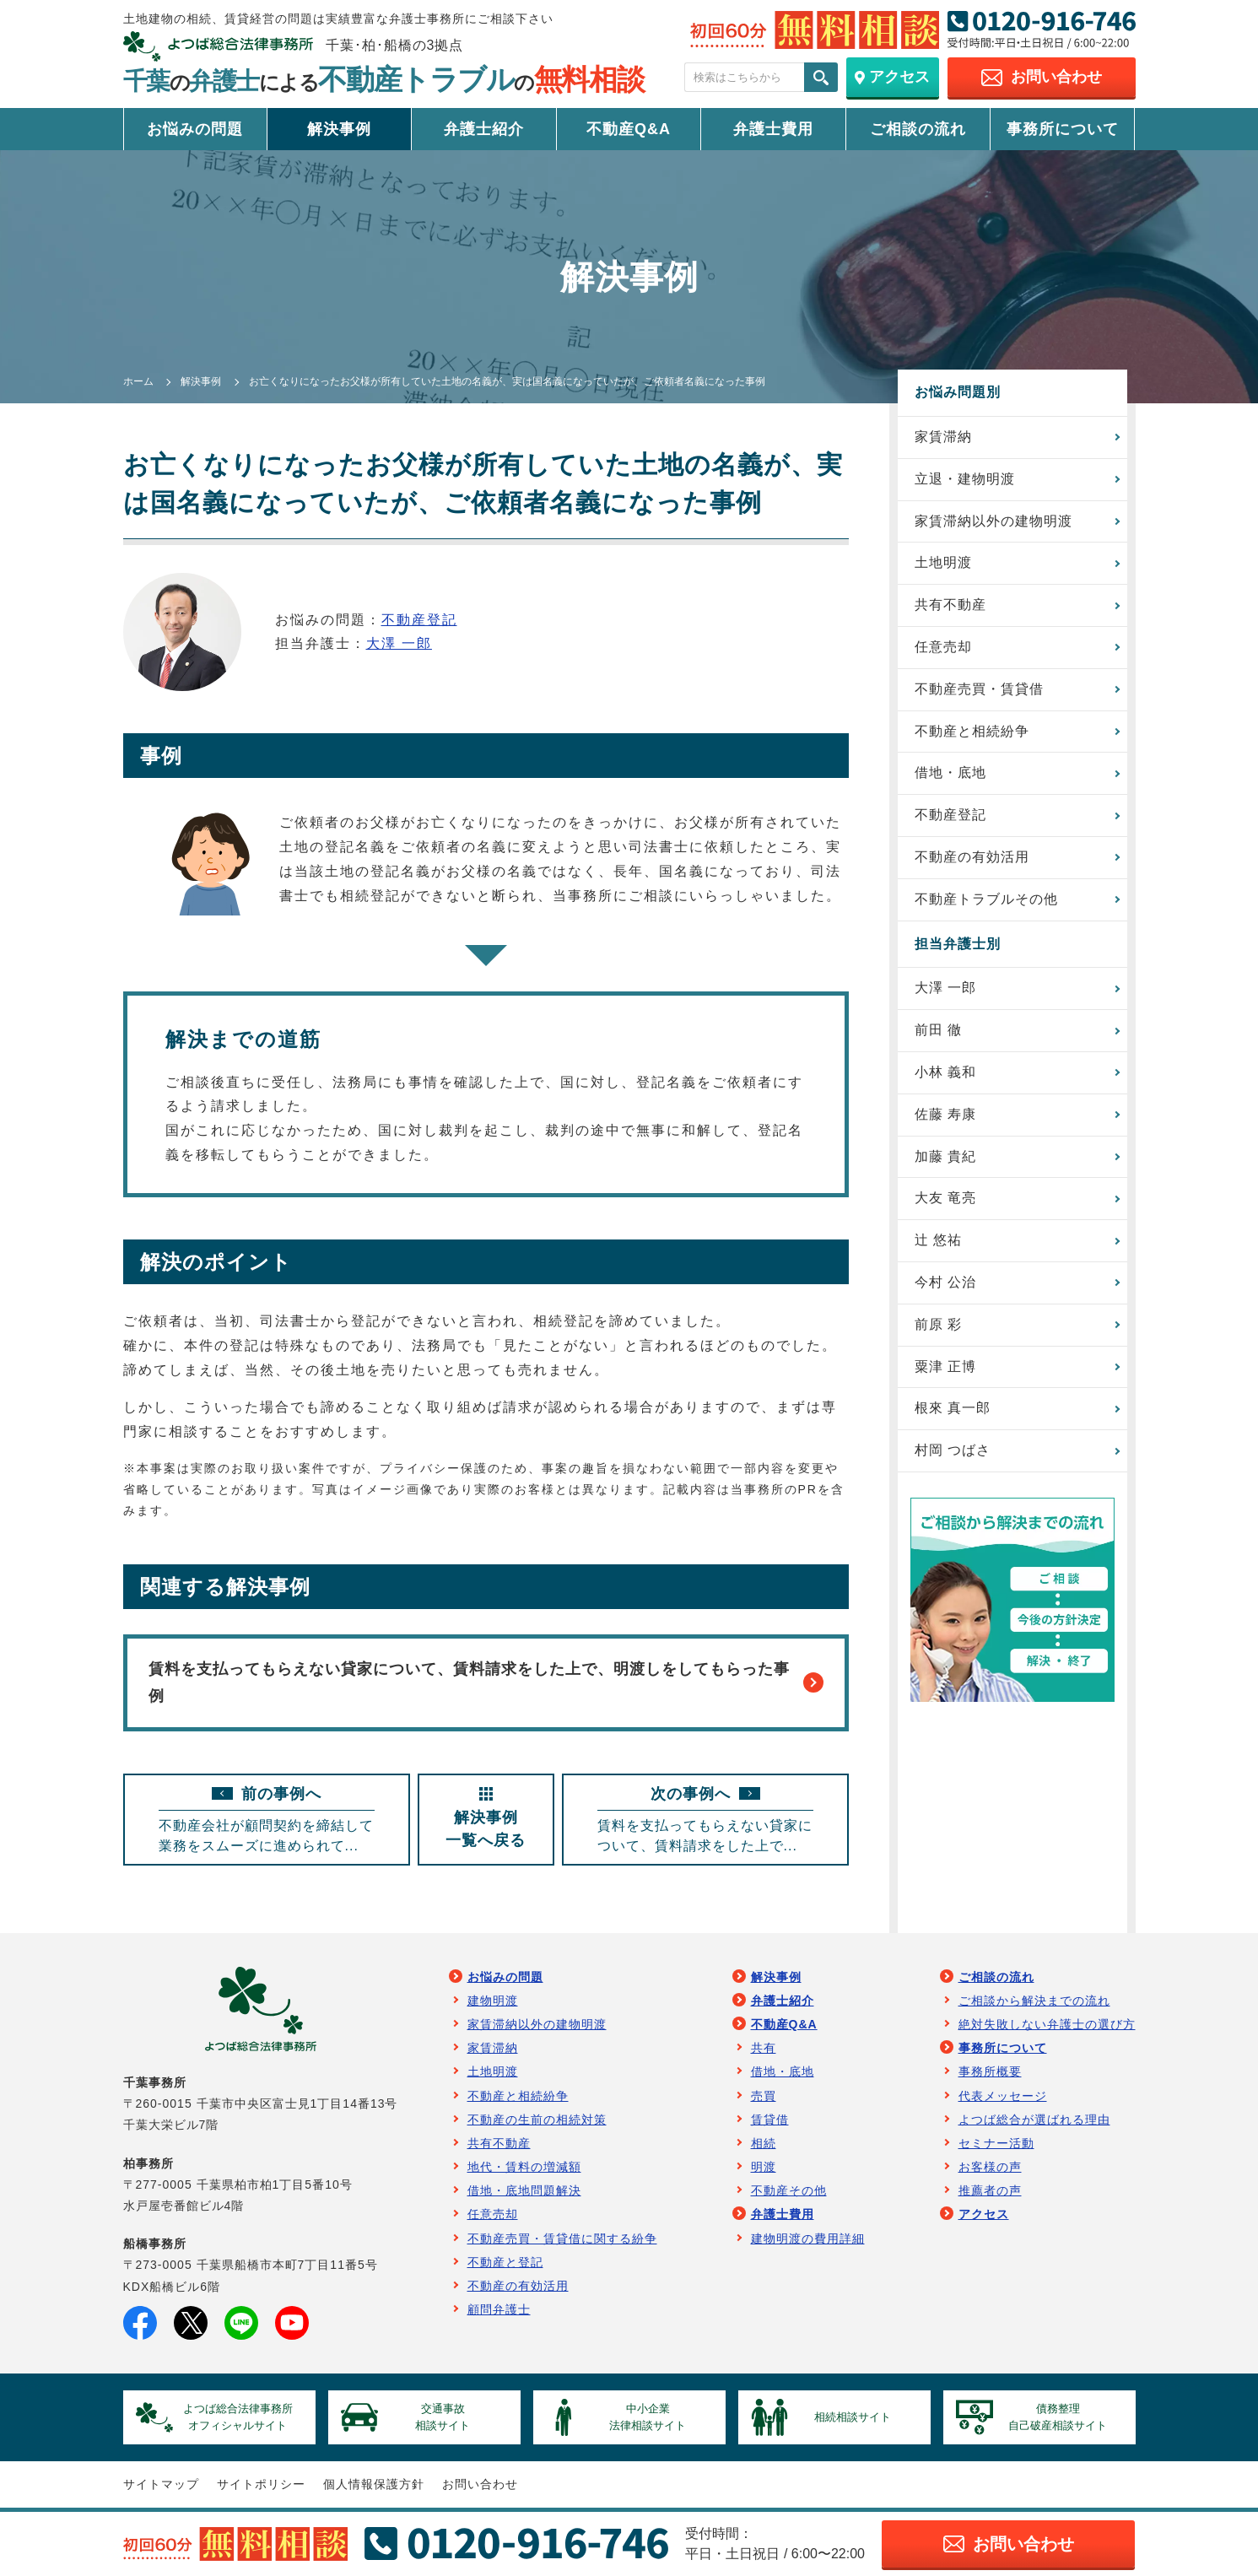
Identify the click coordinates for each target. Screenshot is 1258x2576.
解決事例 (339, 129)
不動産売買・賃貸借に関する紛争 (562, 2238)
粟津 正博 (945, 1366)
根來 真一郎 (953, 1408)
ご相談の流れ (918, 129)
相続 (763, 2143)
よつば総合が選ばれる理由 (1034, 2119)
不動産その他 (789, 2190)
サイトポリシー (261, 2484)
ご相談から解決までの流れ (1034, 2000)
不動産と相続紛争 (972, 731)
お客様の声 (990, 2167)
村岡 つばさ (953, 1450)
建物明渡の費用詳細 (808, 2238)
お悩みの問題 (195, 129)
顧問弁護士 (499, 2309)
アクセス (983, 2214)
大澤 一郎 (399, 643)
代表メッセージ (1002, 2096)
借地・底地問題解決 (524, 2190)
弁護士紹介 (484, 129)
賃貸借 (770, 2119)
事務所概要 (990, 2071)
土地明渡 (943, 562)
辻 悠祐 (938, 1240)
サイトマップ (161, 2484)
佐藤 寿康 (945, 1114)
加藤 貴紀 (945, 1156)
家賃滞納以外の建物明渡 (993, 521)
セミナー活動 (996, 2143)
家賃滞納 (943, 436)
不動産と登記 (505, 2262)
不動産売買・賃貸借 (979, 689)
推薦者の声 (990, 2190)
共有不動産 (950, 604)
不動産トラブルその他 (986, 899)
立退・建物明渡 (965, 479)
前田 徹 (938, 1030)
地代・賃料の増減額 (524, 2167)
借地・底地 (950, 772)
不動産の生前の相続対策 (537, 2119)
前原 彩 (938, 1324)
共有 (763, 2048)
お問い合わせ (480, 2484)
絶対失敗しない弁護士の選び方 (1047, 2024)
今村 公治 (945, 1282)
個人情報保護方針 (373, 2484)
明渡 (763, 2167)
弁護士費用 (773, 129)
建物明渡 (492, 2000)
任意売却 (943, 647)
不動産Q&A (628, 129)
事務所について (1063, 129)
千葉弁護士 (384, 81)
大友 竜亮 (945, 1198)
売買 (763, 2096)
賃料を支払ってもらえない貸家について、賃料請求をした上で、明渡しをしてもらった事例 (485, 1682)
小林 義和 (945, 1072)
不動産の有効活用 (972, 857)
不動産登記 (419, 620)
